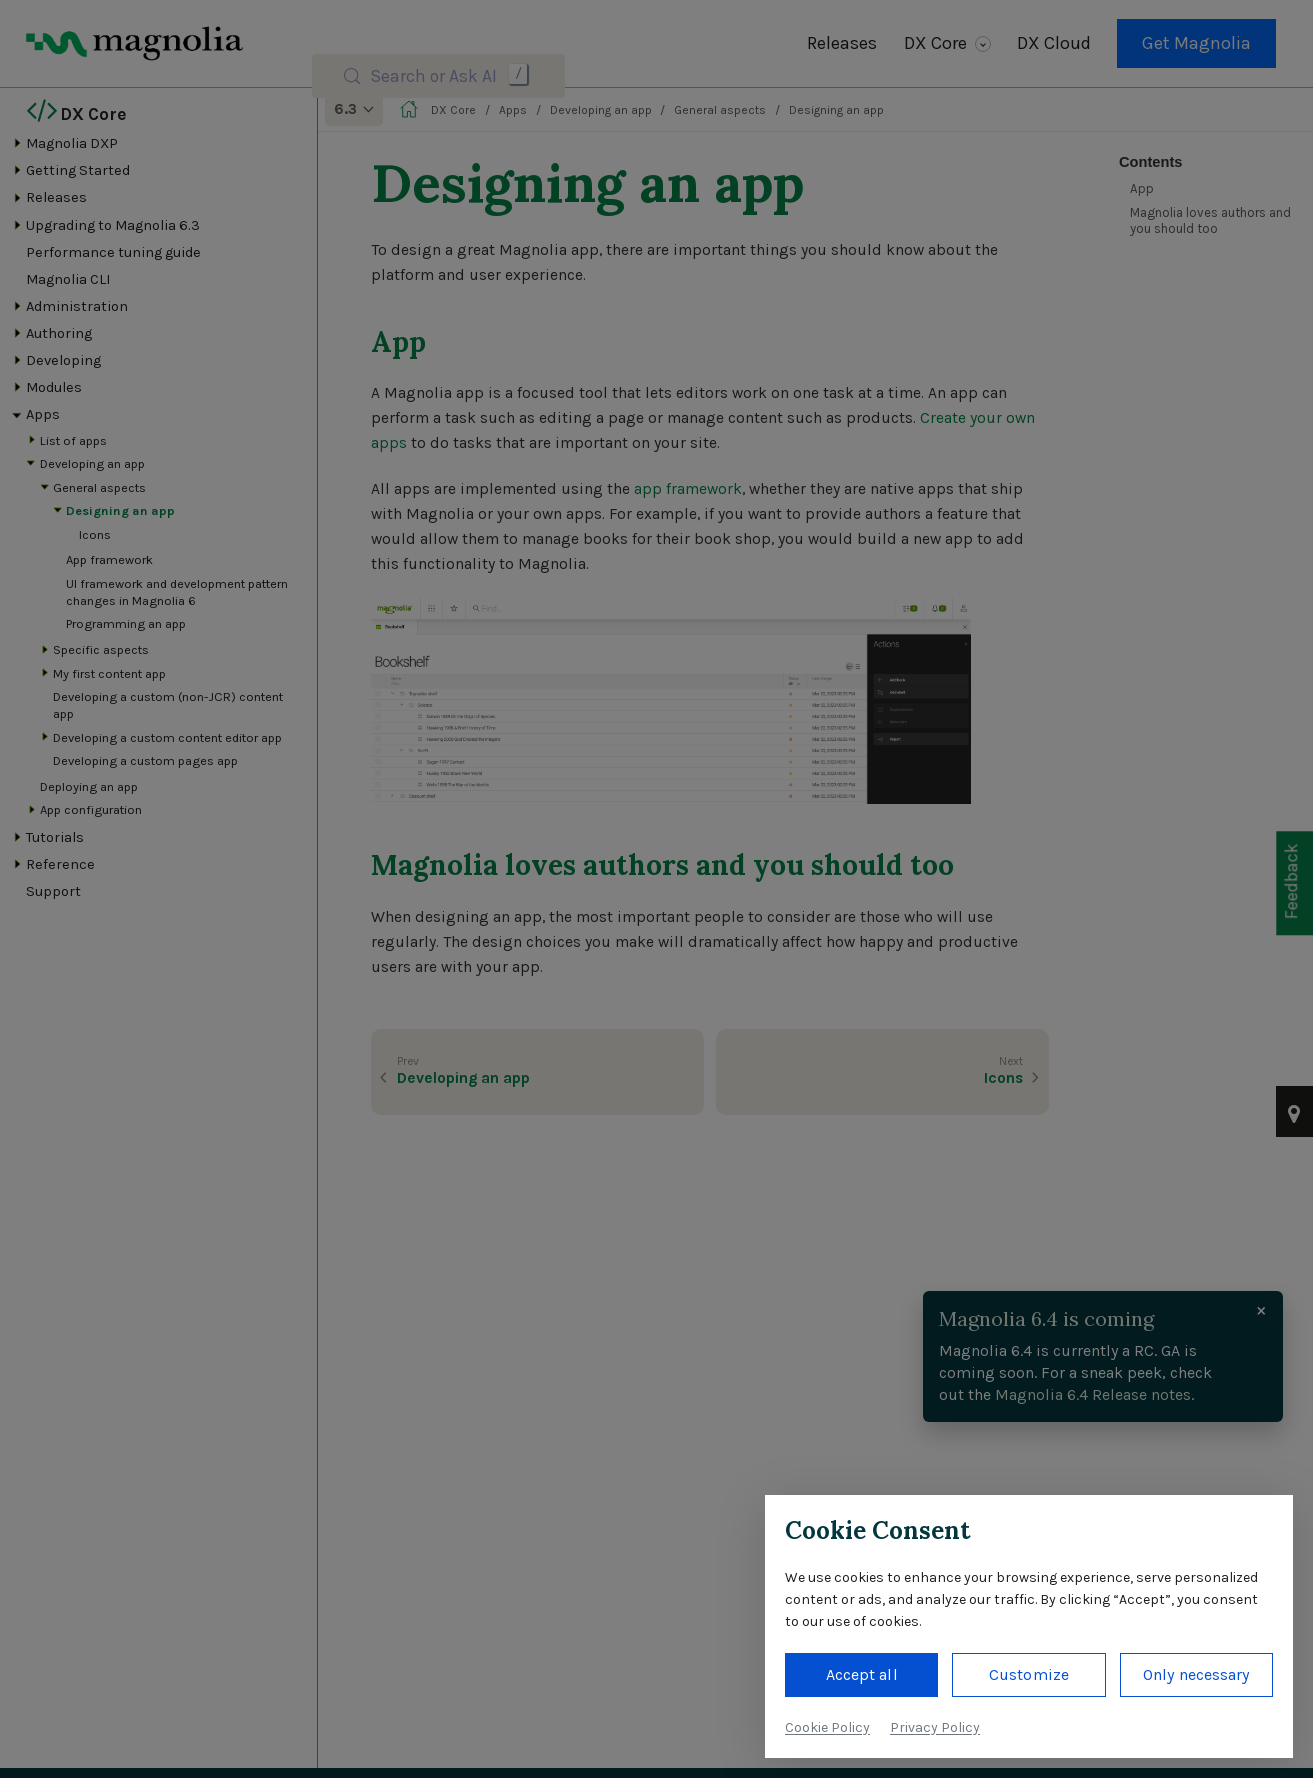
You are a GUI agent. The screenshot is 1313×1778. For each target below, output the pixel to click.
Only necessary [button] (1196, 1674)
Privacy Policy (935, 1727)
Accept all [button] (862, 1674)
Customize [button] (1029, 1674)
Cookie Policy (827, 1727)
